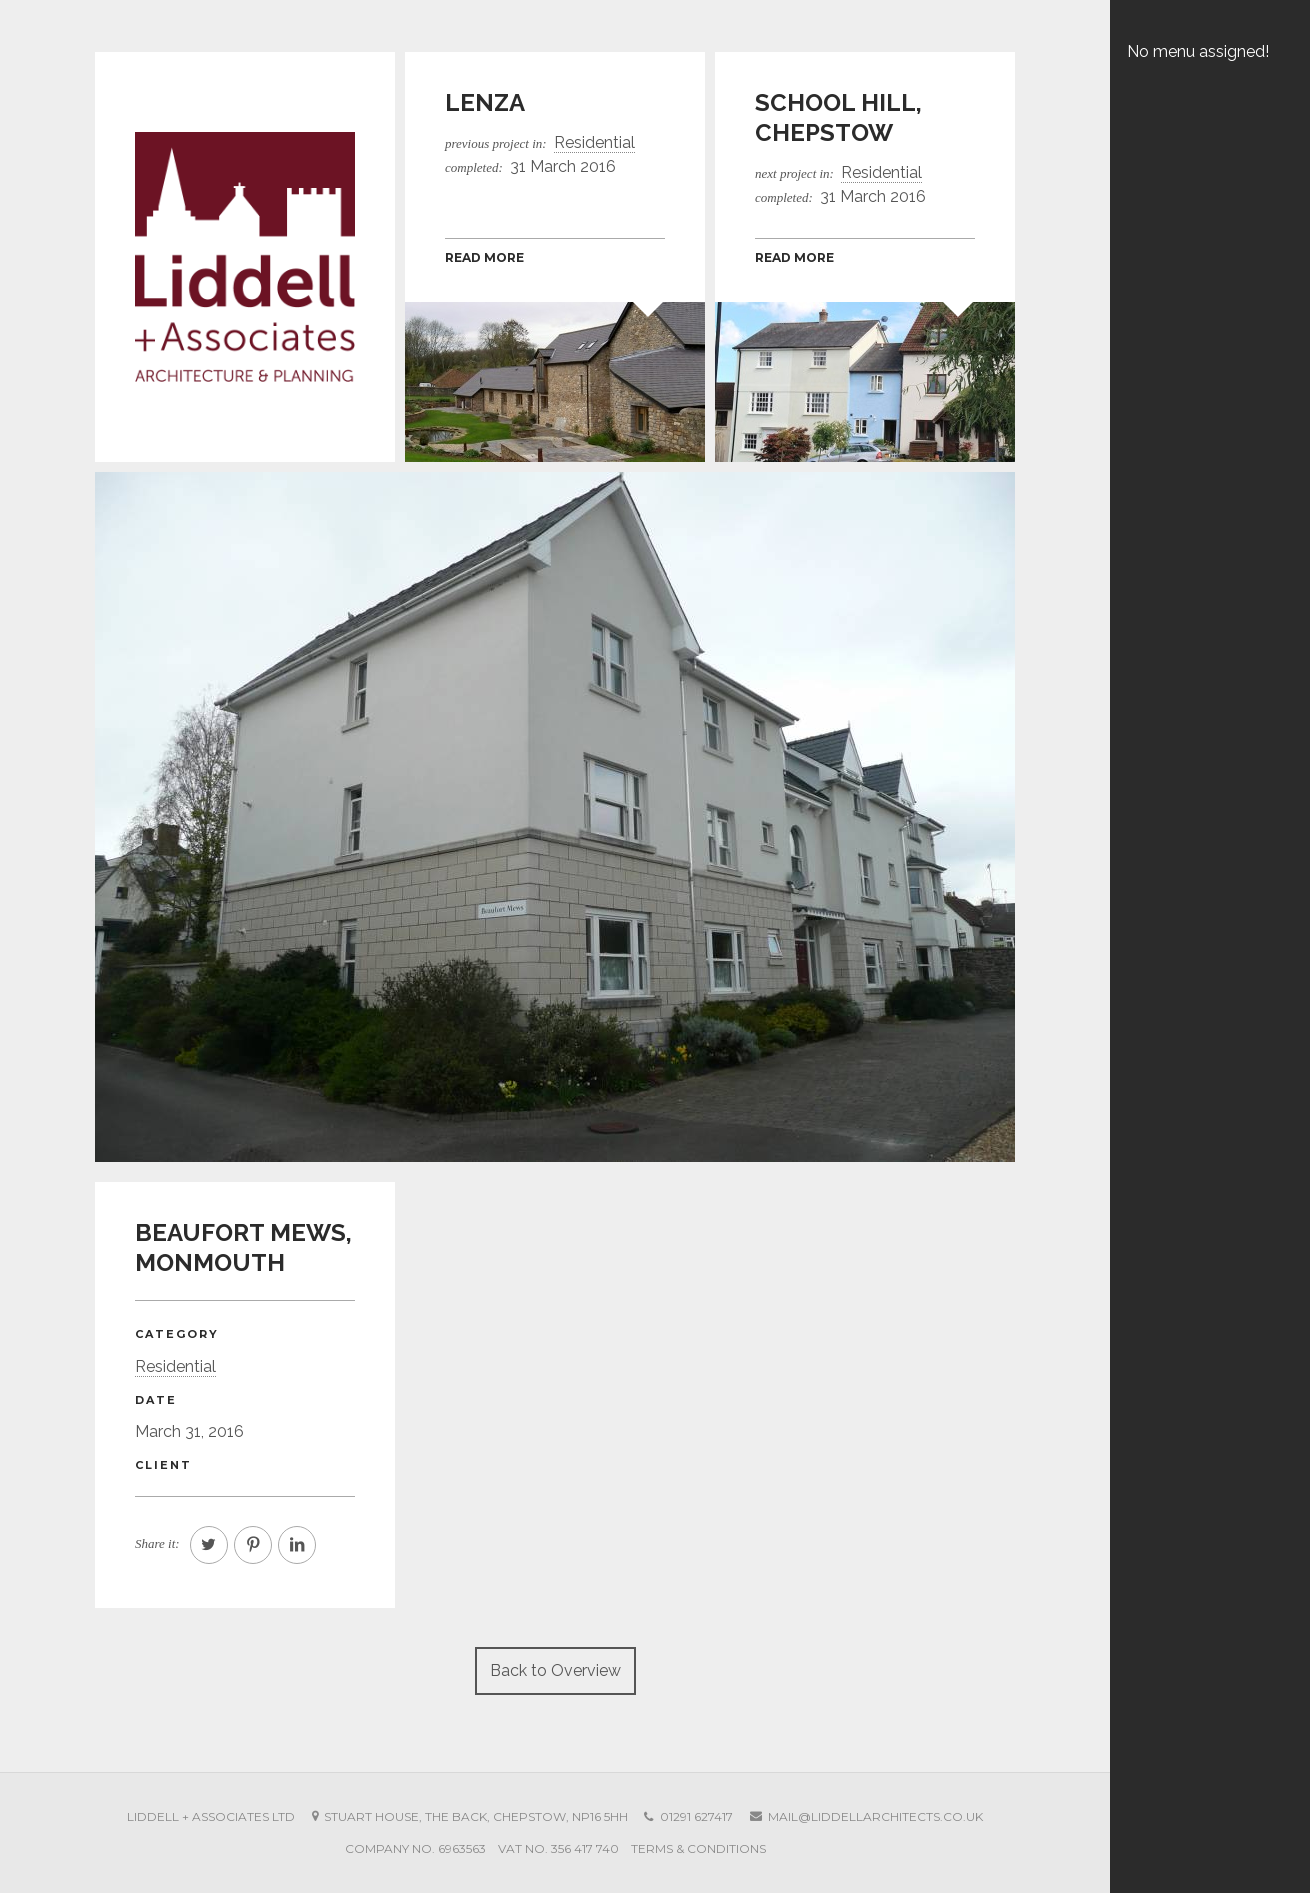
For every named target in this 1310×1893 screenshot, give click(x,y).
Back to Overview (555, 1670)
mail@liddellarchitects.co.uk (875, 1816)
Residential (175, 1366)
